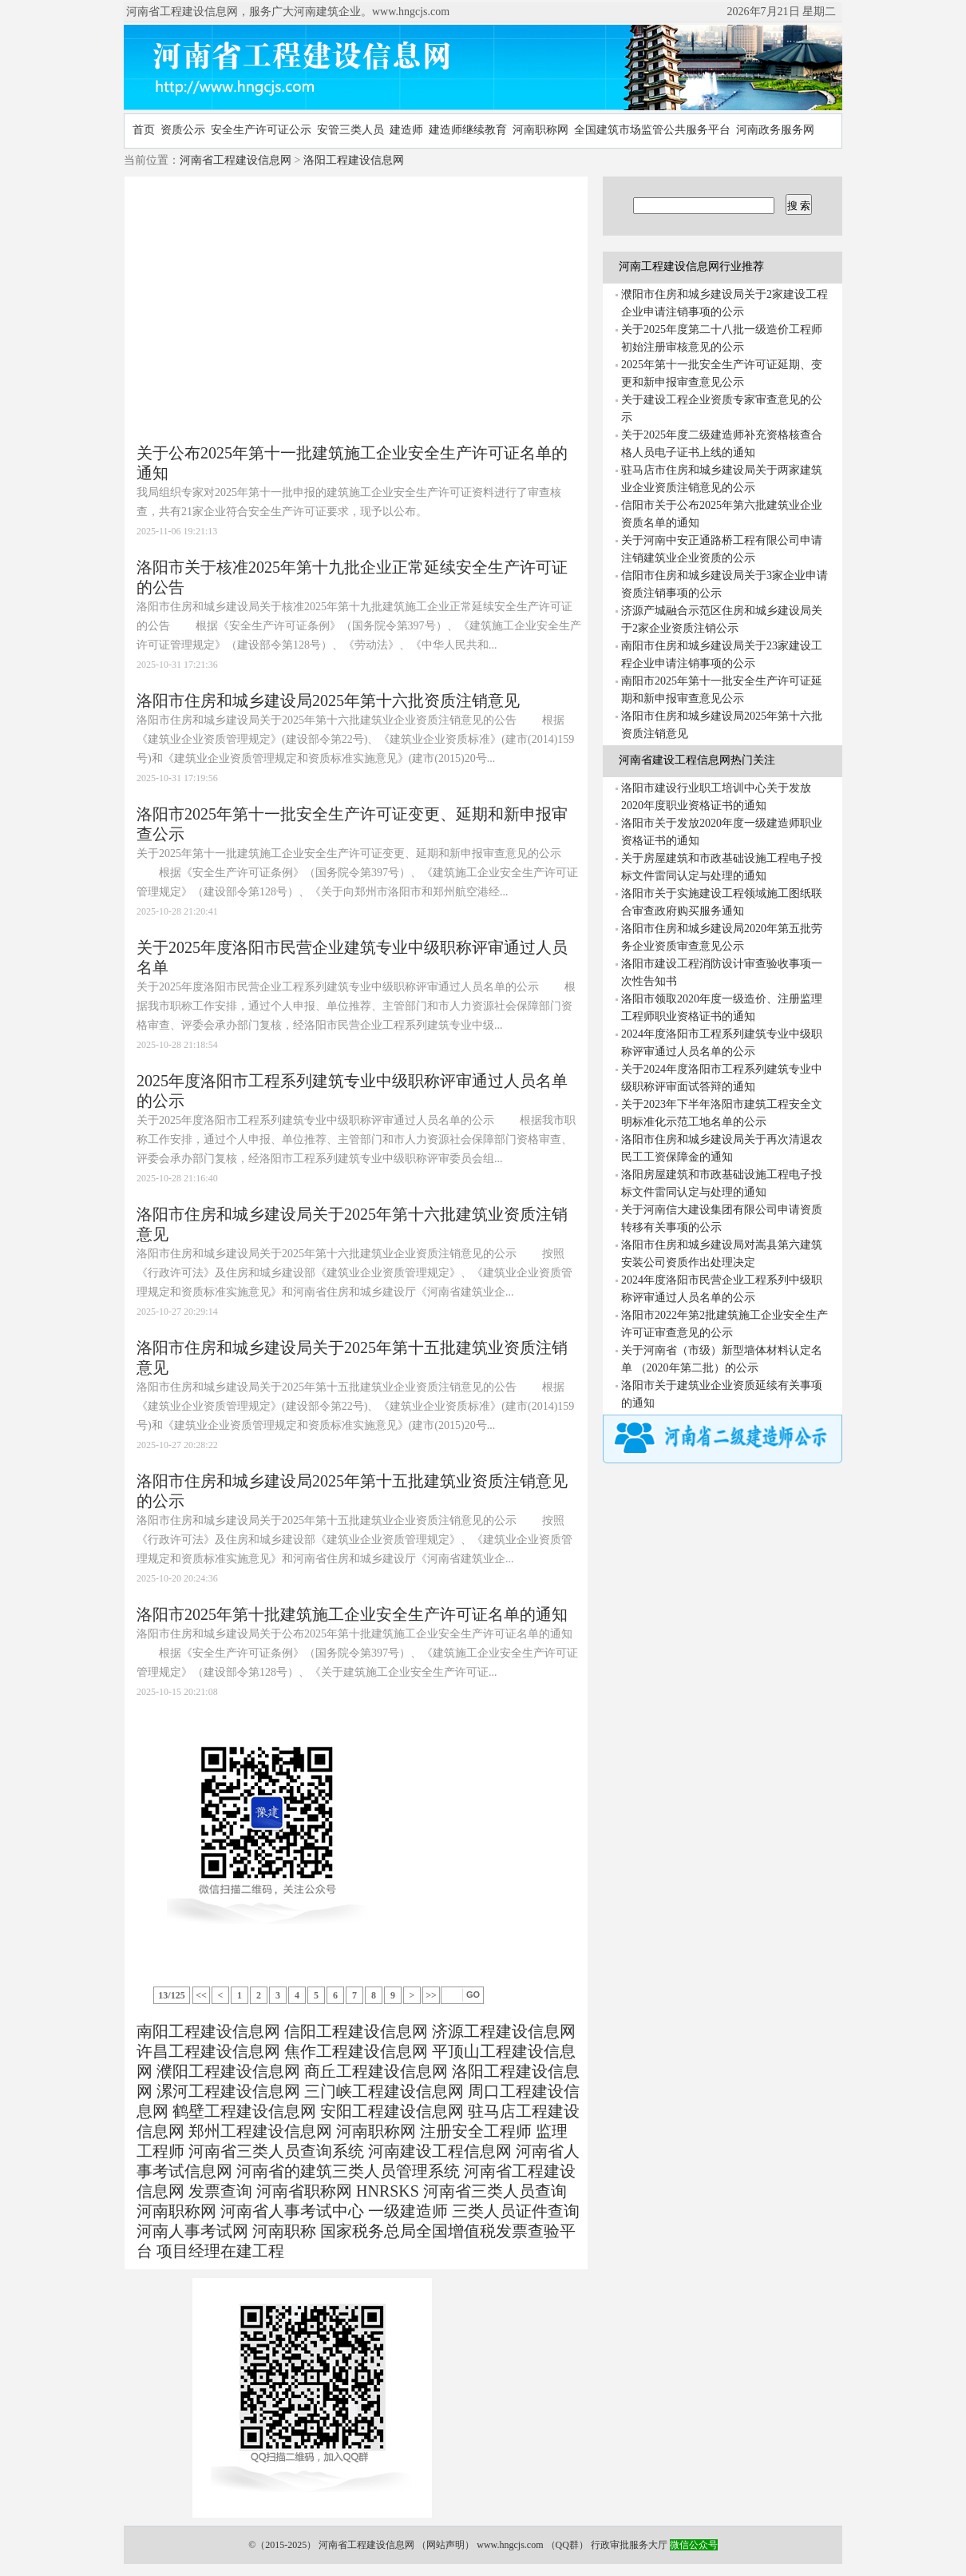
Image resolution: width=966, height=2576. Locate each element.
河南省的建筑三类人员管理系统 (348, 2171)
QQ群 (567, 2544)
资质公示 (182, 130)
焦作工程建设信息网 (356, 2051)
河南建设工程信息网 (440, 2151)
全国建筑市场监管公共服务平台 (652, 130)
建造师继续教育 (468, 130)
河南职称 (284, 2231)
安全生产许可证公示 (261, 130)
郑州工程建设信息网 (260, 2131)
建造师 (406, 130)
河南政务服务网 (775, 130)
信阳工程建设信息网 (356, 2031)
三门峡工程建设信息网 (384, 2091)
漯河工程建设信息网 (228, 2091)
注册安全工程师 (476, 2131)
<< (201, 1995)
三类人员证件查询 (516, 2211)
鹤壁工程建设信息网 (244, 2111)
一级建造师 (408, 2211)
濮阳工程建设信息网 (228, 2071)
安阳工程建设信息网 (392, 2111)
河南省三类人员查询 (495, 2191)
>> (431, 1995)
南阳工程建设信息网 (208, 2031)
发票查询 (220, 2191)
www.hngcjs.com (510, 2544)
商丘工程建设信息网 (376, 2071)
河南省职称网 (304, 2191)
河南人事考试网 (192, 2231)
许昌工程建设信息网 (208, 2051)
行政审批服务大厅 (629, 2544)
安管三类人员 (350, 130)
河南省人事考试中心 (292, 2211)
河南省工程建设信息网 (235, 160)
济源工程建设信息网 (504, 2031)
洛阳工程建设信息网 (353, 160)
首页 (144, 130)
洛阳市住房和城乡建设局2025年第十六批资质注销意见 (328, 700)
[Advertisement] (282, 312)
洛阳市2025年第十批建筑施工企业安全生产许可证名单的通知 (352, 1614)
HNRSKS (387, 2191)
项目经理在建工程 (220, 2251)
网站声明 (445, 2544)
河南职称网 (540, 130)
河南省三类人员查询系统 (276, 2151)
